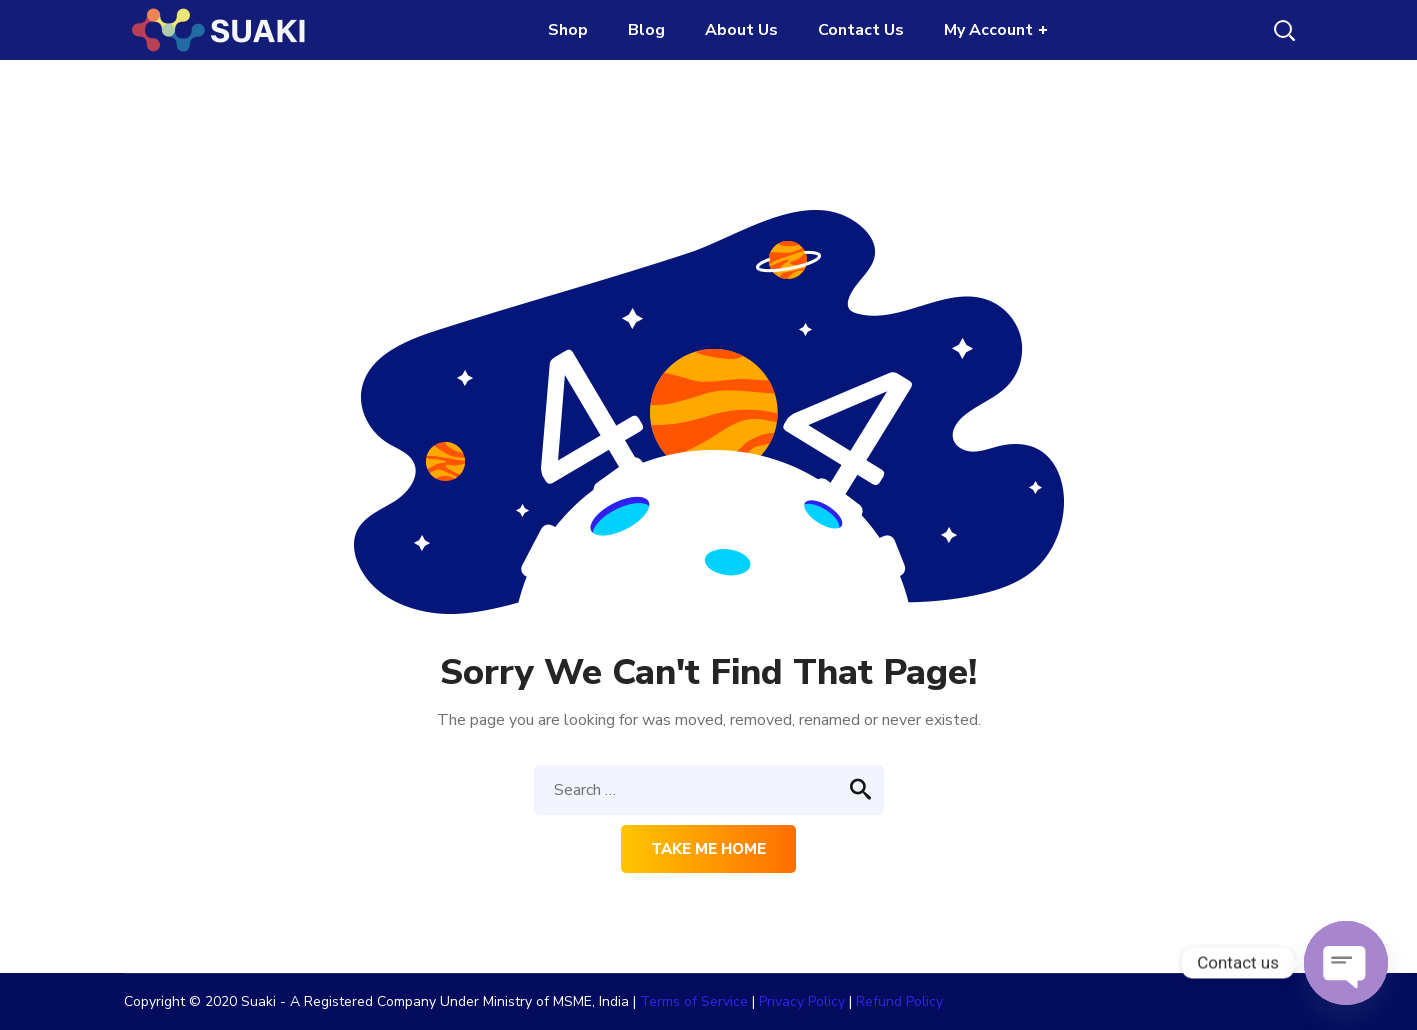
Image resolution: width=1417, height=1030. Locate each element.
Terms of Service (694, 1001)
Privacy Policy (802, 1001)
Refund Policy (899, 1001)
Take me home (708, 849)
